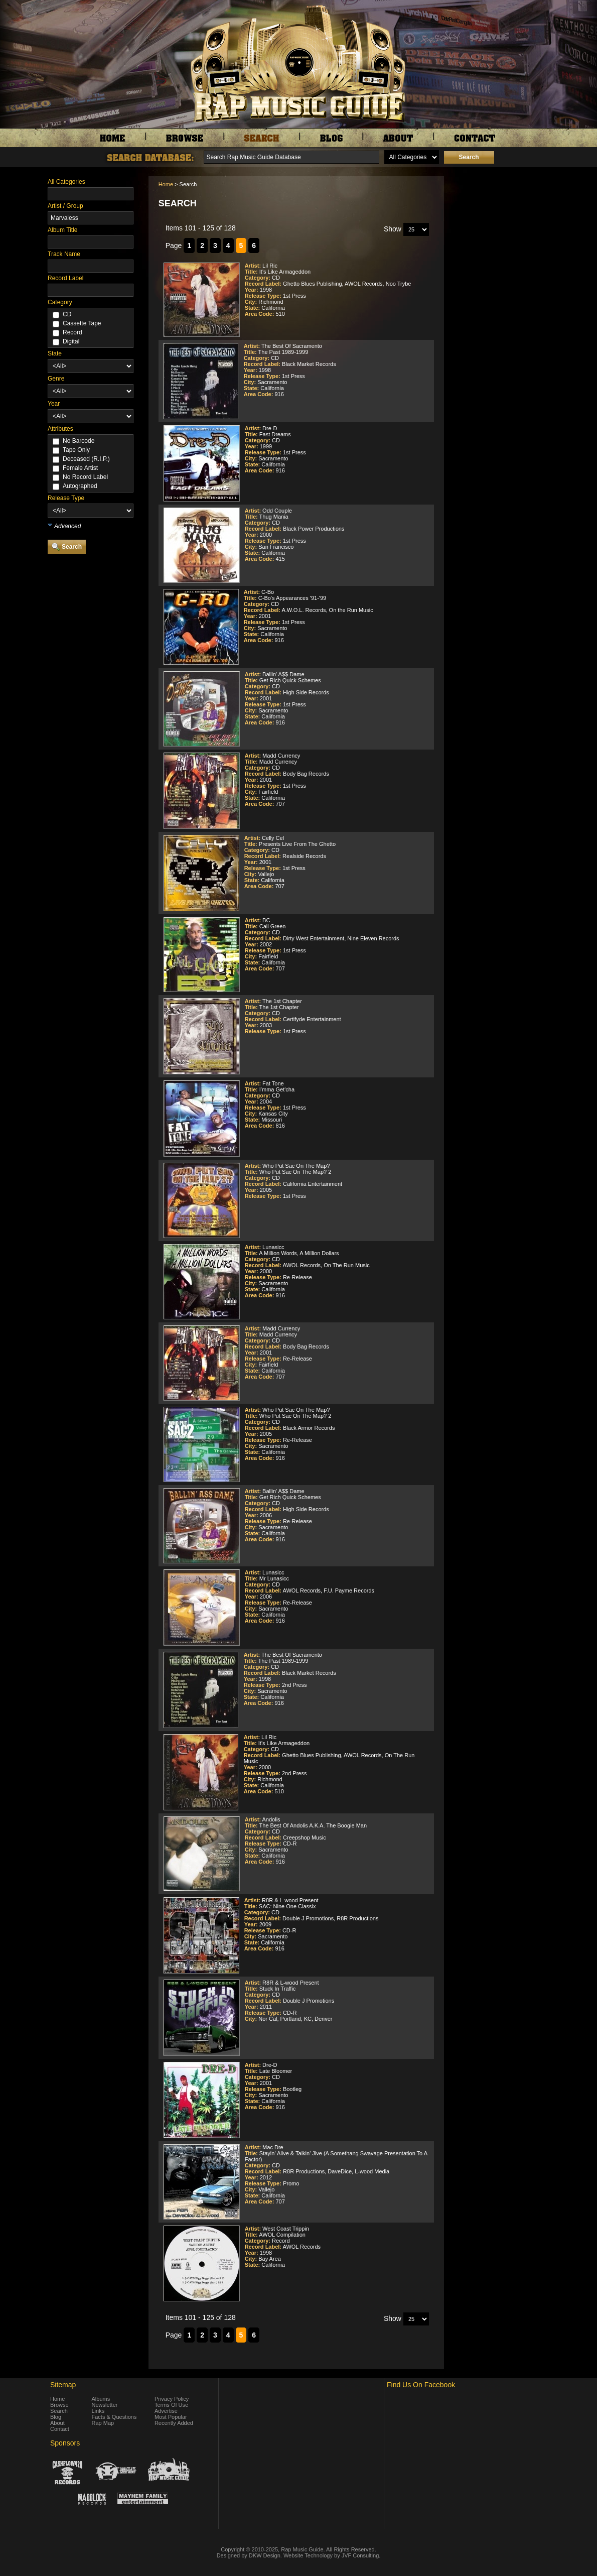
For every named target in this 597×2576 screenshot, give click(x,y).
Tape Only (76, 449)
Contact (59, 2429)
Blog (55, 2417)
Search (59, 2411)
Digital (71, 341)
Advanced (67, 526)
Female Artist (80, 467)
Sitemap (63, 2385)
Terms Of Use (171, 2405)
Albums (101, 2399)
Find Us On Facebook (421, 2385)
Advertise (166, 2411)
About (57, 2423)
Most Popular (171, 2417)
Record (72, 332)
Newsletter (105, 2405)
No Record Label (85, 476)
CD (67, 314)
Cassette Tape (82, 323)
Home (166, 184)
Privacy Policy (172, 2399)
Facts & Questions (114, 2417)
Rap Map (103, 2423)
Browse (59, 2405)
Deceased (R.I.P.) (86, 458)
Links (98, 2411)
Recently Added (174, 2423)
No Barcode (78, 440)
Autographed (80, 485)
